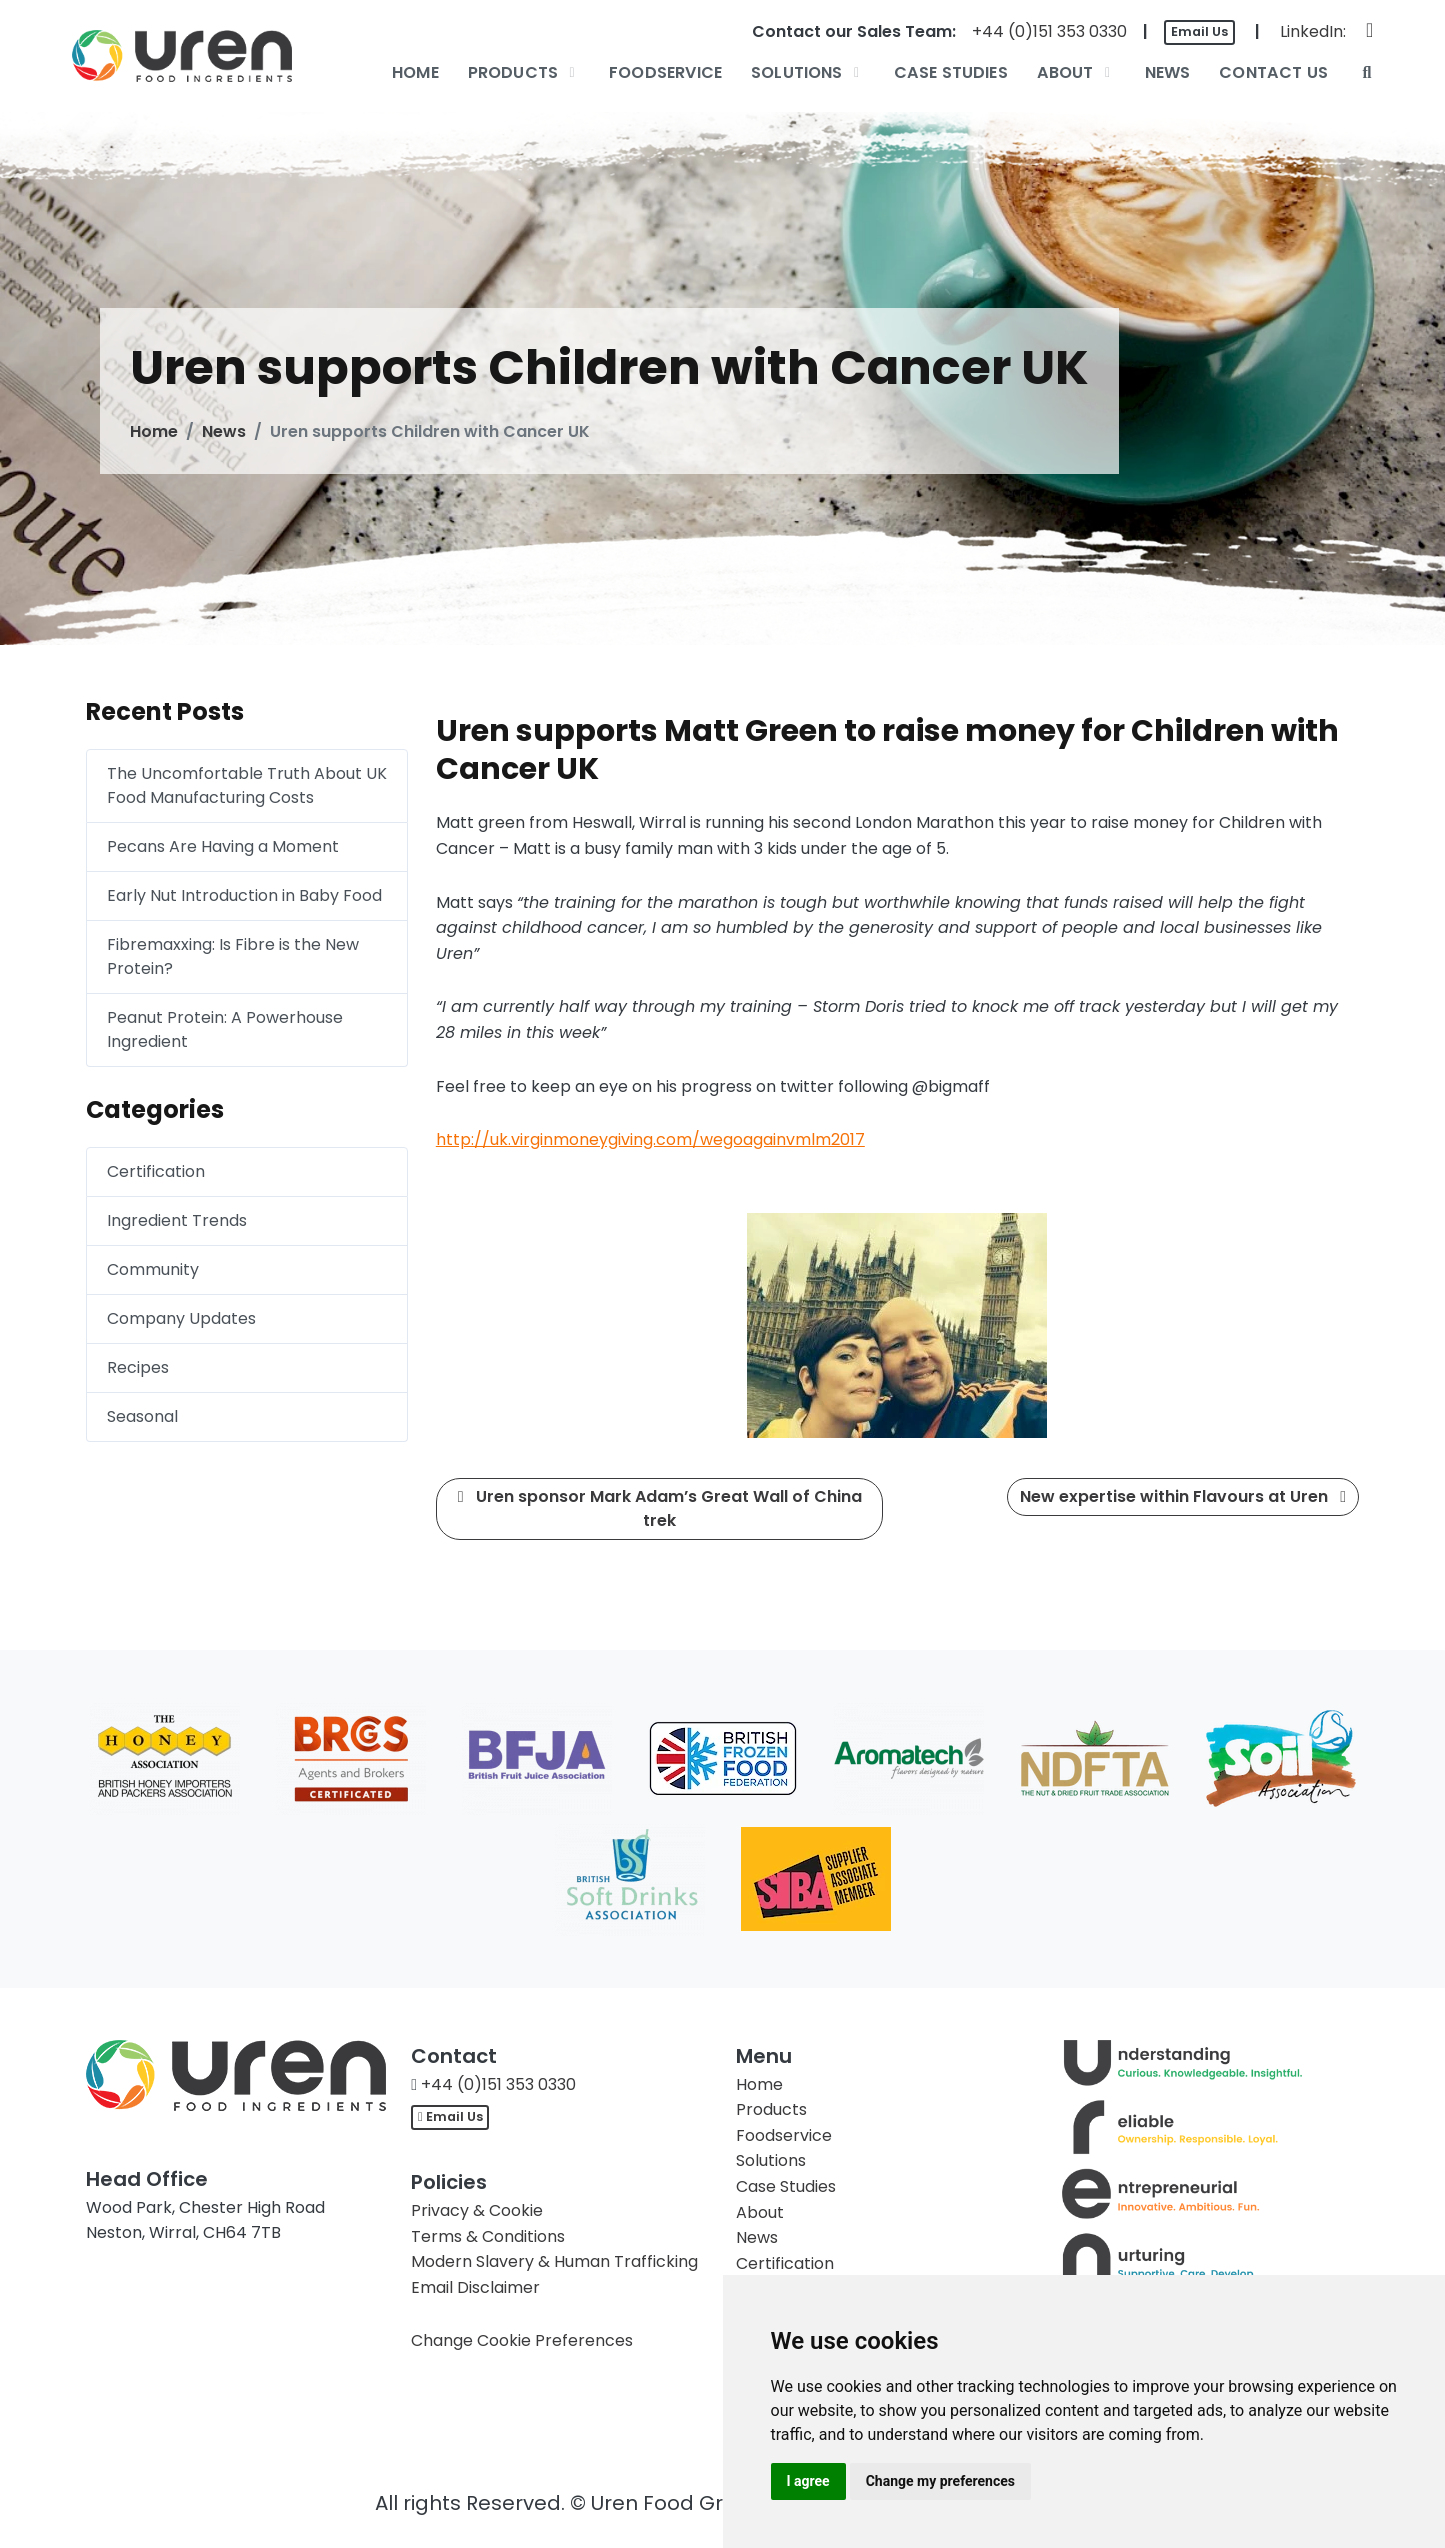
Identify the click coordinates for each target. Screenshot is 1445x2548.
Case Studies (786, 2186)
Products (771, 2109)
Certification (156, 1171)
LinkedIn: (1313, 31)
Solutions (771, 2160)
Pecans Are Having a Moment (223, 846)
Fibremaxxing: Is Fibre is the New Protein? (233, 956)
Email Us (1199, 31)
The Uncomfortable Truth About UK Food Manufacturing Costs (247, 785)
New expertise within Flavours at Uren (1183, 1496)
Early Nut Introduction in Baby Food (244, 895)
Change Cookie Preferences (522, 2340)
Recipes (138, 1367)
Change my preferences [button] (940, 2481)
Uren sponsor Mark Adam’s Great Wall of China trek (660, 1508)
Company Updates (181, 1318)
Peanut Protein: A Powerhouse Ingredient (225, 1029)
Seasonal (142, 1416)
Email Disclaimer (475, 2287)
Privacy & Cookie (477, 2210)
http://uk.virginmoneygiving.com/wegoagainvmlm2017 (650, 1139)
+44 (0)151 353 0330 (1049, 31)
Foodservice (784, 2135)
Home (154, 431)
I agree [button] (808, 2481)
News (224, 431)
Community (153, 1269)
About (760, 2212)
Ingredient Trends (177, 1220)
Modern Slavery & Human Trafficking (554, 2261)
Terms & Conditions (488, 2236)
